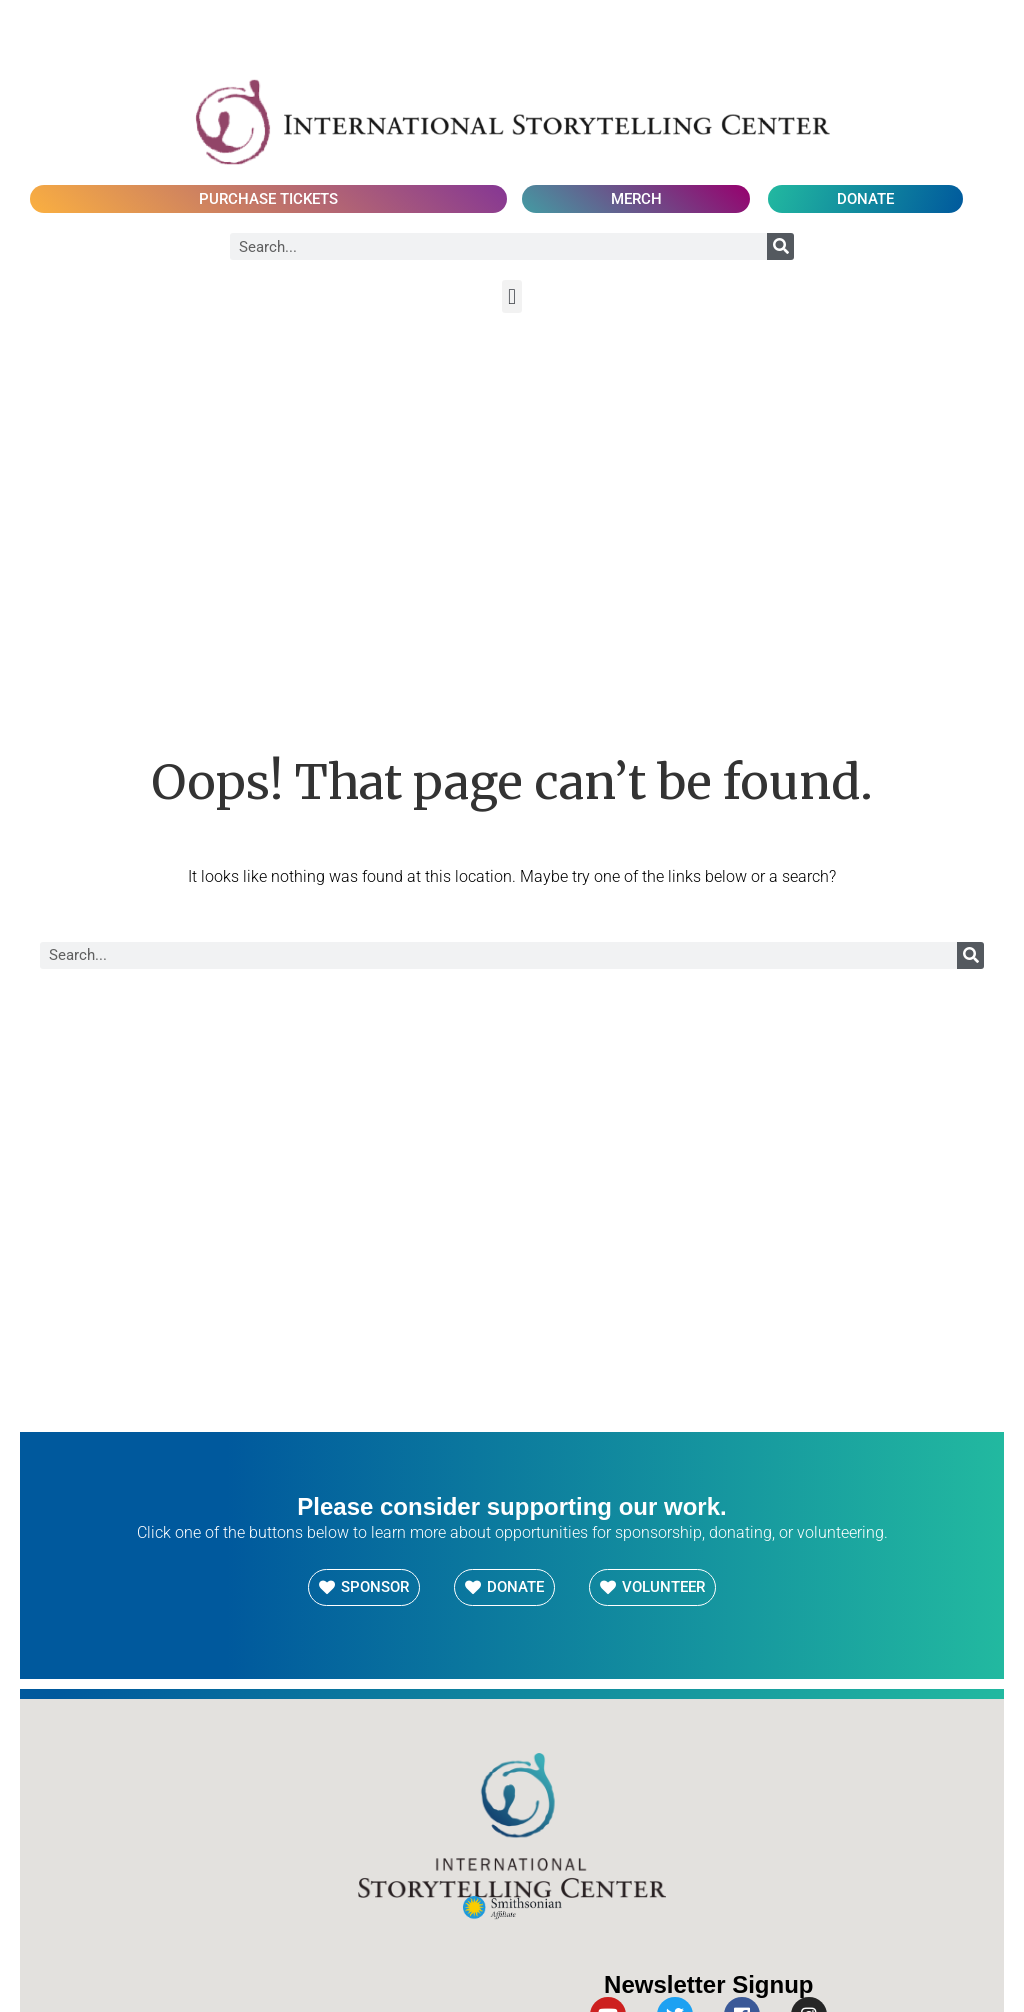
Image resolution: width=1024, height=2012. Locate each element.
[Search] (780, 246)
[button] (511, 296)
